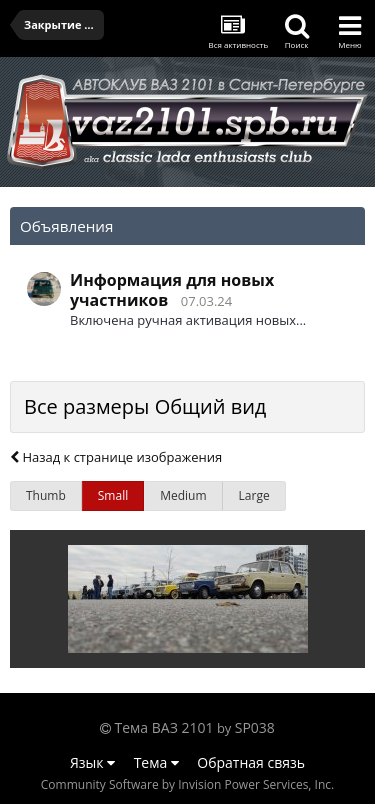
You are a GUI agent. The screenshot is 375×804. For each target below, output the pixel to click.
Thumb (46, 495)
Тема (156, 762)
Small (113, 495)
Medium (183, 495)
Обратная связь (251, 762)
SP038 (255, 727)
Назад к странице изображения (116, 457)
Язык (92, 762)
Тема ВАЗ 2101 (164, 727)
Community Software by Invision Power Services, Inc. (187, 784)
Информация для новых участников (172, 290)
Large (254, 495)
